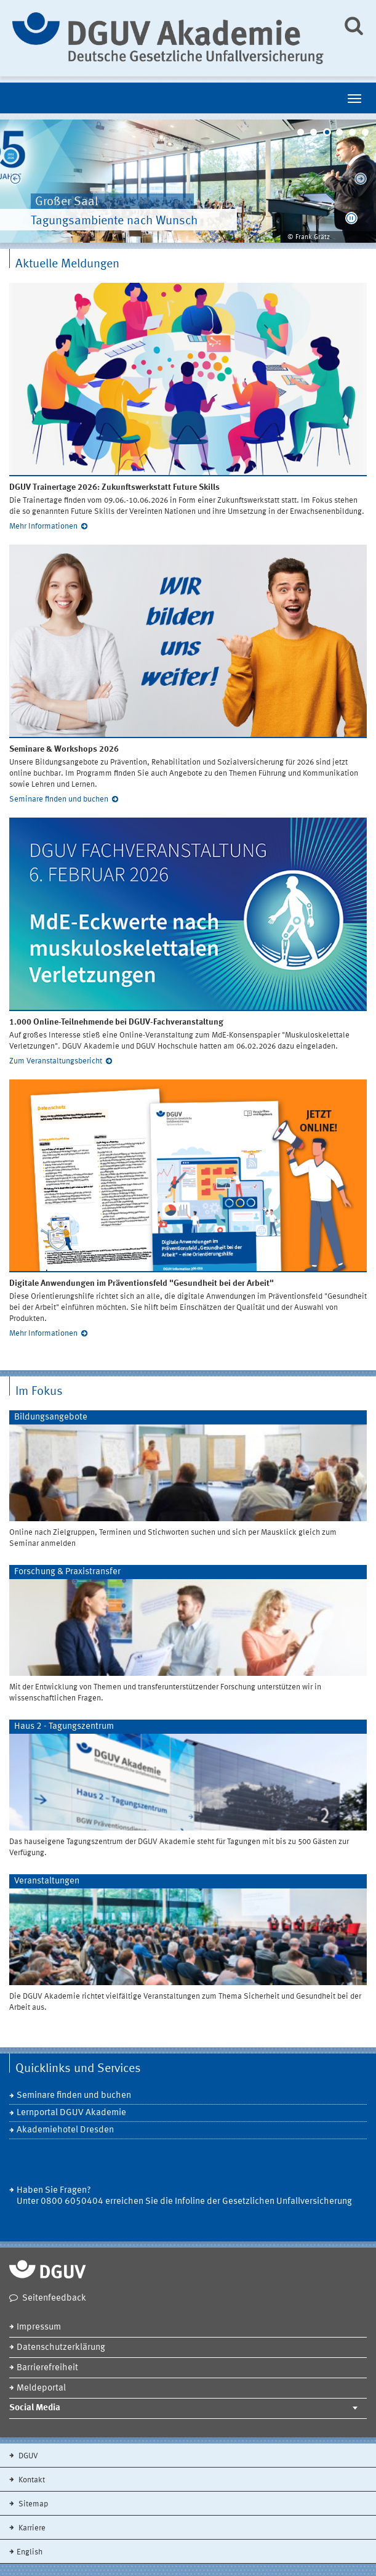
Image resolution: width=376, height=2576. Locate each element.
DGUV (27, 2456)
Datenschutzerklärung (61, 2347)
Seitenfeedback (54, 2298)
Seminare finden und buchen (58, 799)
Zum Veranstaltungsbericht (55, 1061)
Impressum (39, 2327)
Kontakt (31, 2480)
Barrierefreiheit (47, 2368)
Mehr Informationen (43, 526)
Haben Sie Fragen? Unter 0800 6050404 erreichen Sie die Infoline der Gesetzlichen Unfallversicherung (184, 2196)
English (29, 2552)
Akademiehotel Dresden (65, 2130)
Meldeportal (41, 2388)
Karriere (31, 2528)
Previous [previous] (15, 181)
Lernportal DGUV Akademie (71, 2113)
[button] (351, 218)
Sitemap (32, 2504)
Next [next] (360, 181)
